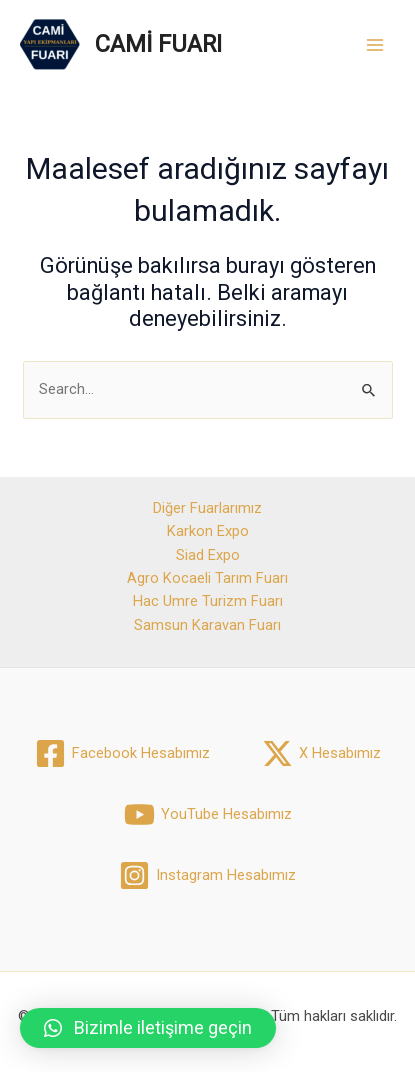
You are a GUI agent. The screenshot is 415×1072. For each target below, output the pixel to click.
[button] (148, 1028)
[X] (321, 753)
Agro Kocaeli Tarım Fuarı (207, 578)
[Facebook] (122, 753)
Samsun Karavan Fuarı (207, 625)
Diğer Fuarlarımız (207, 508)
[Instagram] (207, 875)
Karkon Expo (208, 531)
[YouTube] (208, 814)
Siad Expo (208, 555)
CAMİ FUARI (158, 44)
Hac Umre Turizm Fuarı (208, 601)
